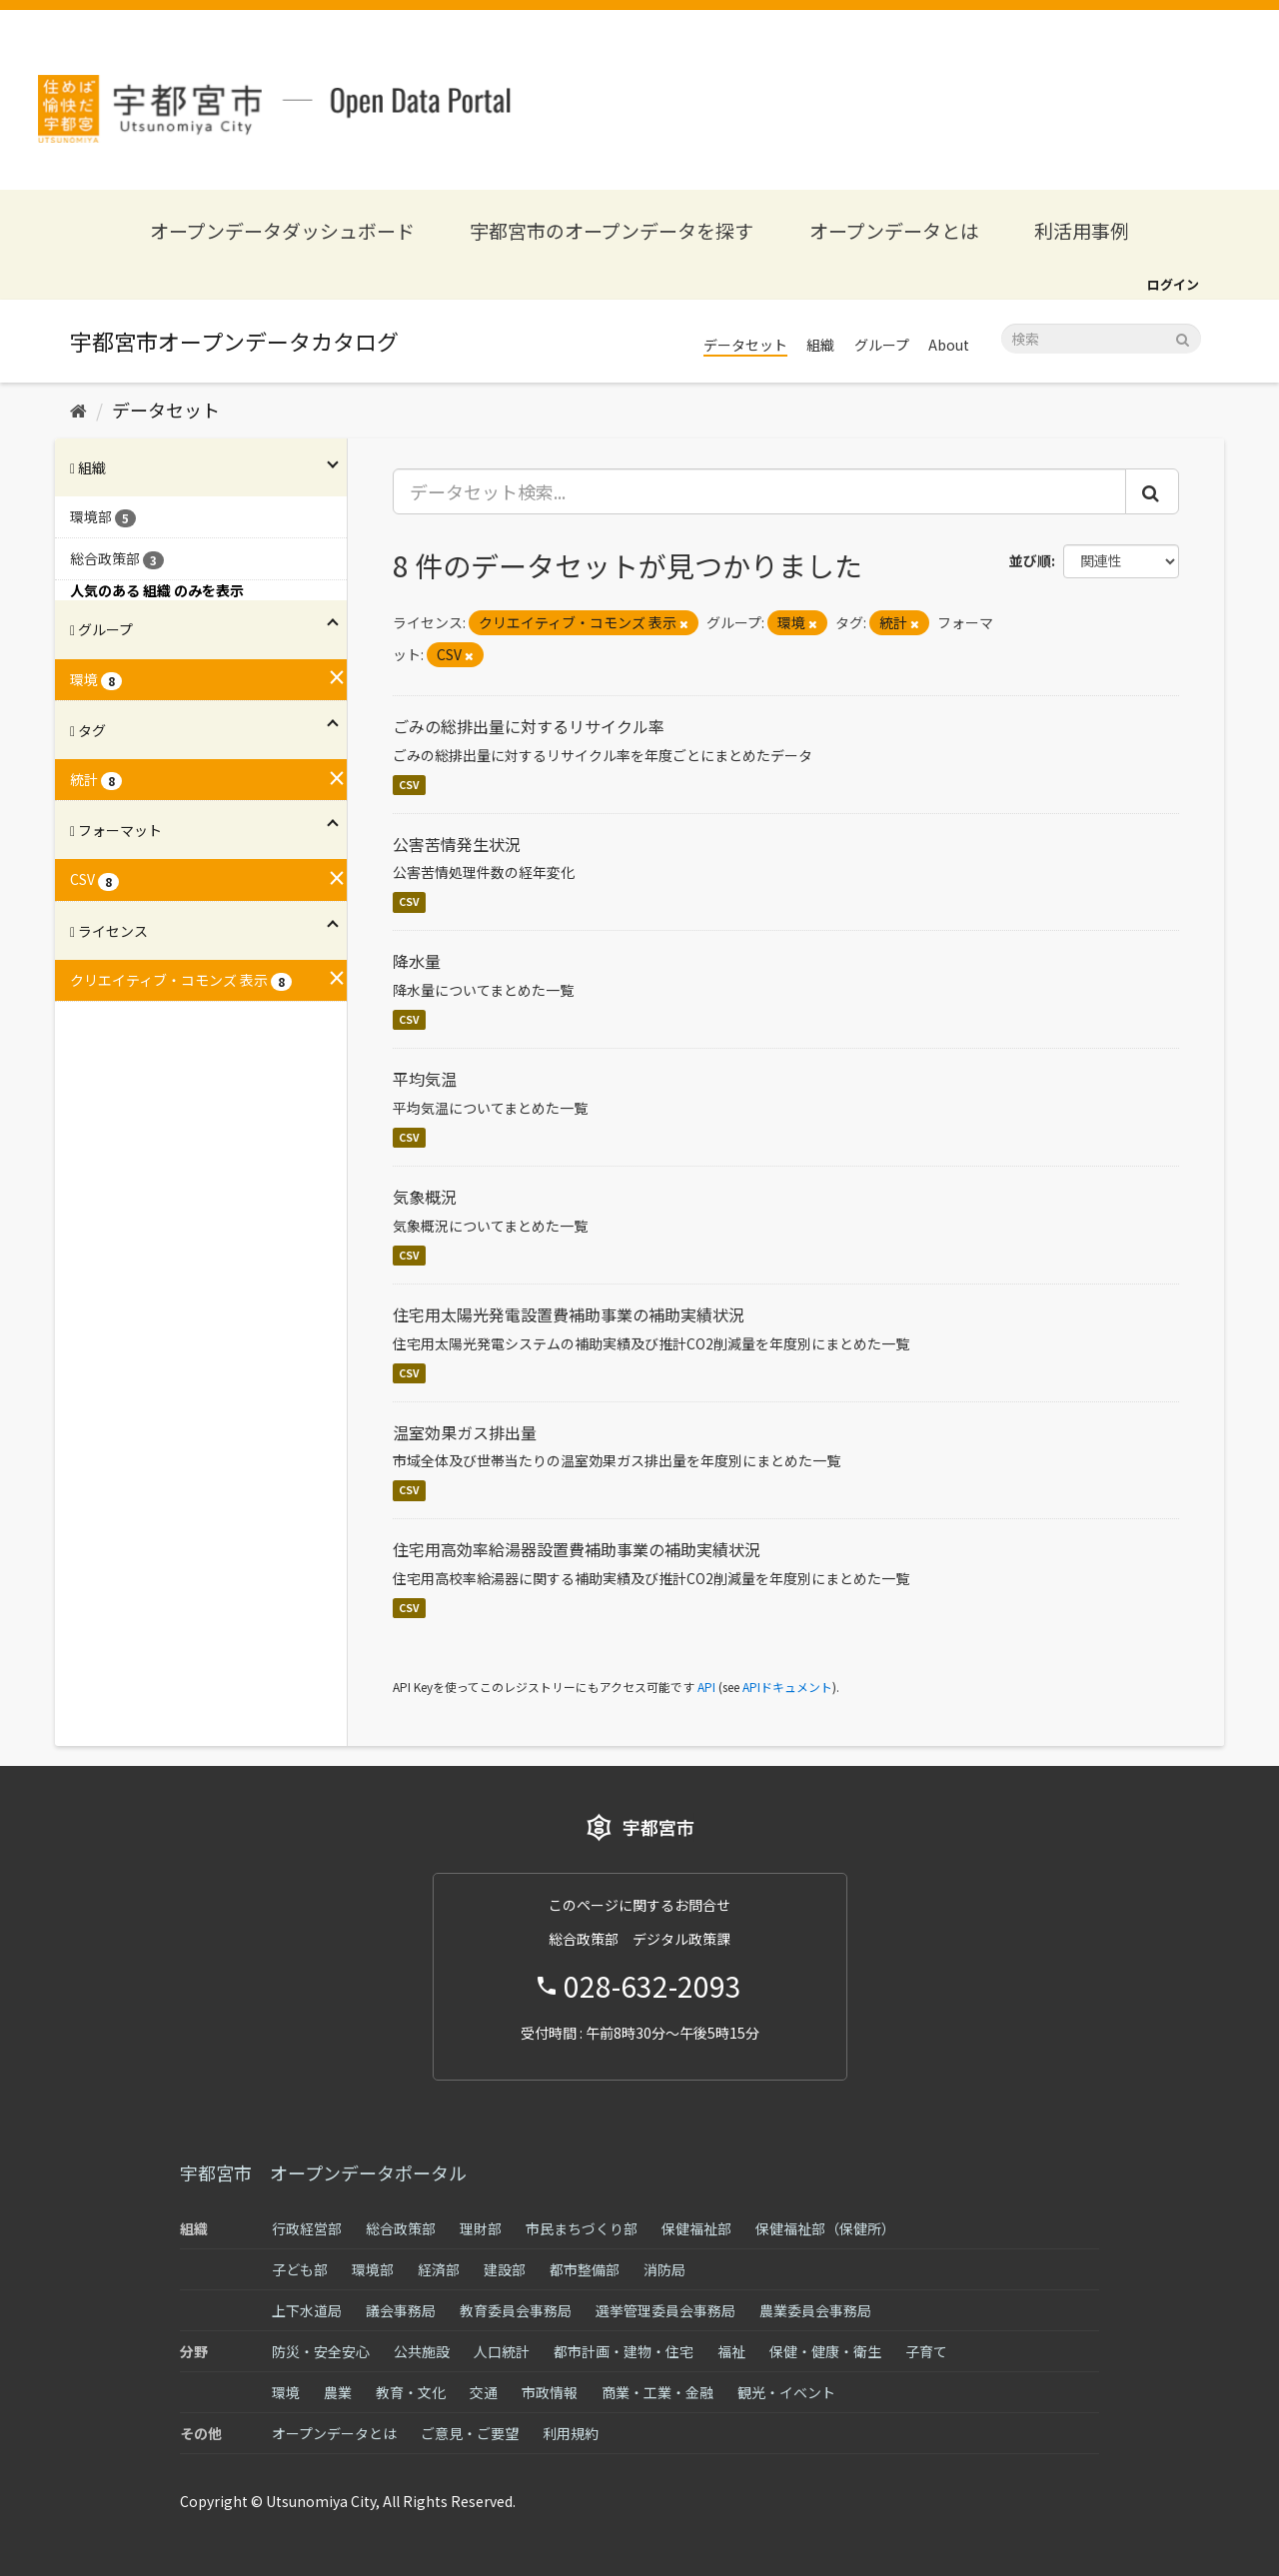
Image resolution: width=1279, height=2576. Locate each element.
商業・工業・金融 (657, 2392)
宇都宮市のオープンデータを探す (611, 230)
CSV (409, 784)
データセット (745, 345)
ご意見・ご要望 (470, 2433)
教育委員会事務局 (516, 2310)
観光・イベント (786, 2392)
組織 (820, 345)
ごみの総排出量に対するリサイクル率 (528, 726)
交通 (484, 2392)
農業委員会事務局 (815, 2310)
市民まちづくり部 (582, 2228)
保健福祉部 (696, 2228)
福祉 (731, 2351)
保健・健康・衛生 (825, 2351)
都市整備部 (585, 2269)
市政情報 (550, 2392)
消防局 (664, 2269)
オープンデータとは (894, 230)
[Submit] (1182, 337)
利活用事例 (1081, 230)
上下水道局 (307, 2310)
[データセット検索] (1101, 339)
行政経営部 (307, 2228)
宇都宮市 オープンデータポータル (323, 2172)
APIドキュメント (787, 1686)
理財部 (481, 2228)
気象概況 (425, 1197)
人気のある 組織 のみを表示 (157, 590)
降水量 (417, 961)
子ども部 (300, 2269)
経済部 (439, 2269)
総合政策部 (401, 2228)
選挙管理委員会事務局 (665, 2310)
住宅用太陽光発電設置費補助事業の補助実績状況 (568, 1314)
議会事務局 (401, 2310)
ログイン (1173, 284)
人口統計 (502, 2351)
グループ (881, 345)
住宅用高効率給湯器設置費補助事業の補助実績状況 (576, 1549)
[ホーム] (78, 410)
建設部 (505, 2269)
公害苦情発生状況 (457, 844)
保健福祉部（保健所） (825, 2228)
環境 (286, 2392)
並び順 (1030, 560)
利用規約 (571, 2433)
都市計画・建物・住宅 (623, 2351)
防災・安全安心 (321, 2351)
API (706, 1686)
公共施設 (422, 2351)
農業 (338, 2392)
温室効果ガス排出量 (465, 1432)
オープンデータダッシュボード (282, 230)
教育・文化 (411, 2392)
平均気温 (425, 1079)
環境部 (373, 2269)
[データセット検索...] (760, 491)
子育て (926, 2351)
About (948, 345)
